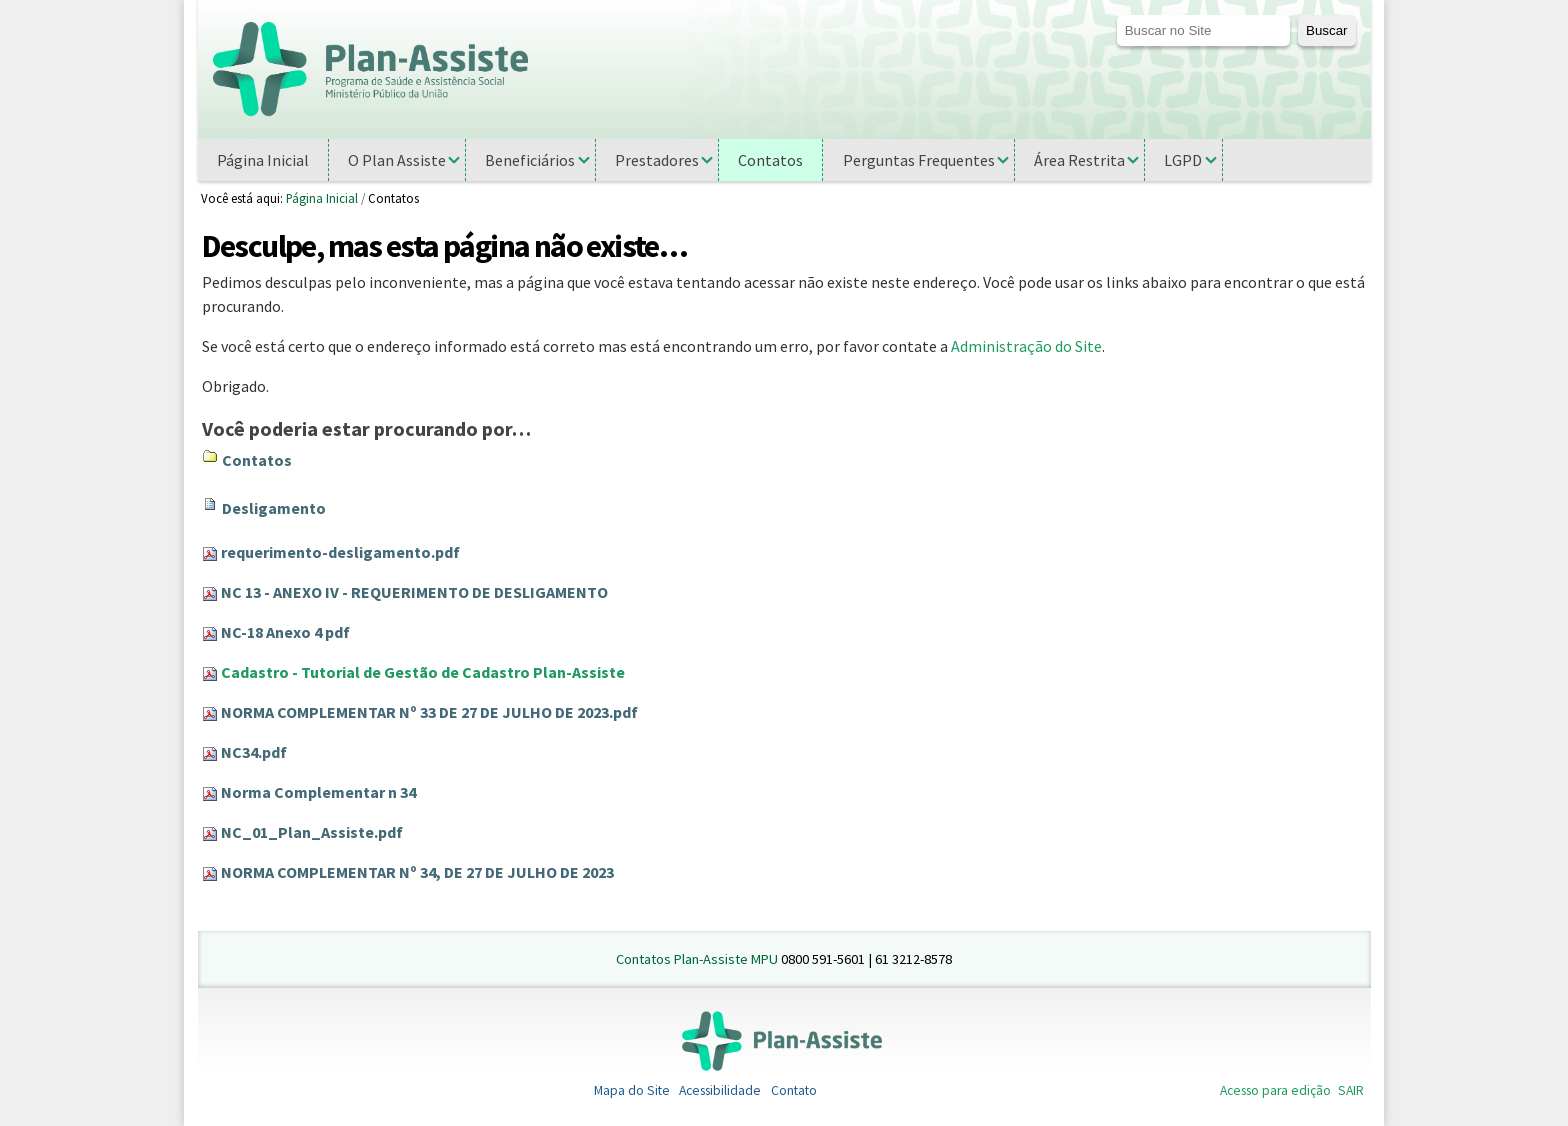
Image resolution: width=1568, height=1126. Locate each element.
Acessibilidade (720, 1090)
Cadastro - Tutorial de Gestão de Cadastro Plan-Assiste (423, 672)
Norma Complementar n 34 (318, 792)
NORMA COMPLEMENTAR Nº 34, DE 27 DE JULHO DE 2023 (417, 872)
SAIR (1351, 1090)
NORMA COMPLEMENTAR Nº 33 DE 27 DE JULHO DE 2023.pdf (429, 712)
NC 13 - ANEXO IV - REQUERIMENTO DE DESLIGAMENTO (414, 592)
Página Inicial (322, 198)
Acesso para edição (1275, 1090)
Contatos (257, 460)
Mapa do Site (632, 1090)
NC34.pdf (254, 752)
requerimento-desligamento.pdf (340, 552)
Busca (1115, 14)
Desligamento (274, 508)
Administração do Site (1026, 346)
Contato (794, 1090)
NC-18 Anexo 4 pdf (285, 632)
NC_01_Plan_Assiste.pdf (312, 832)
